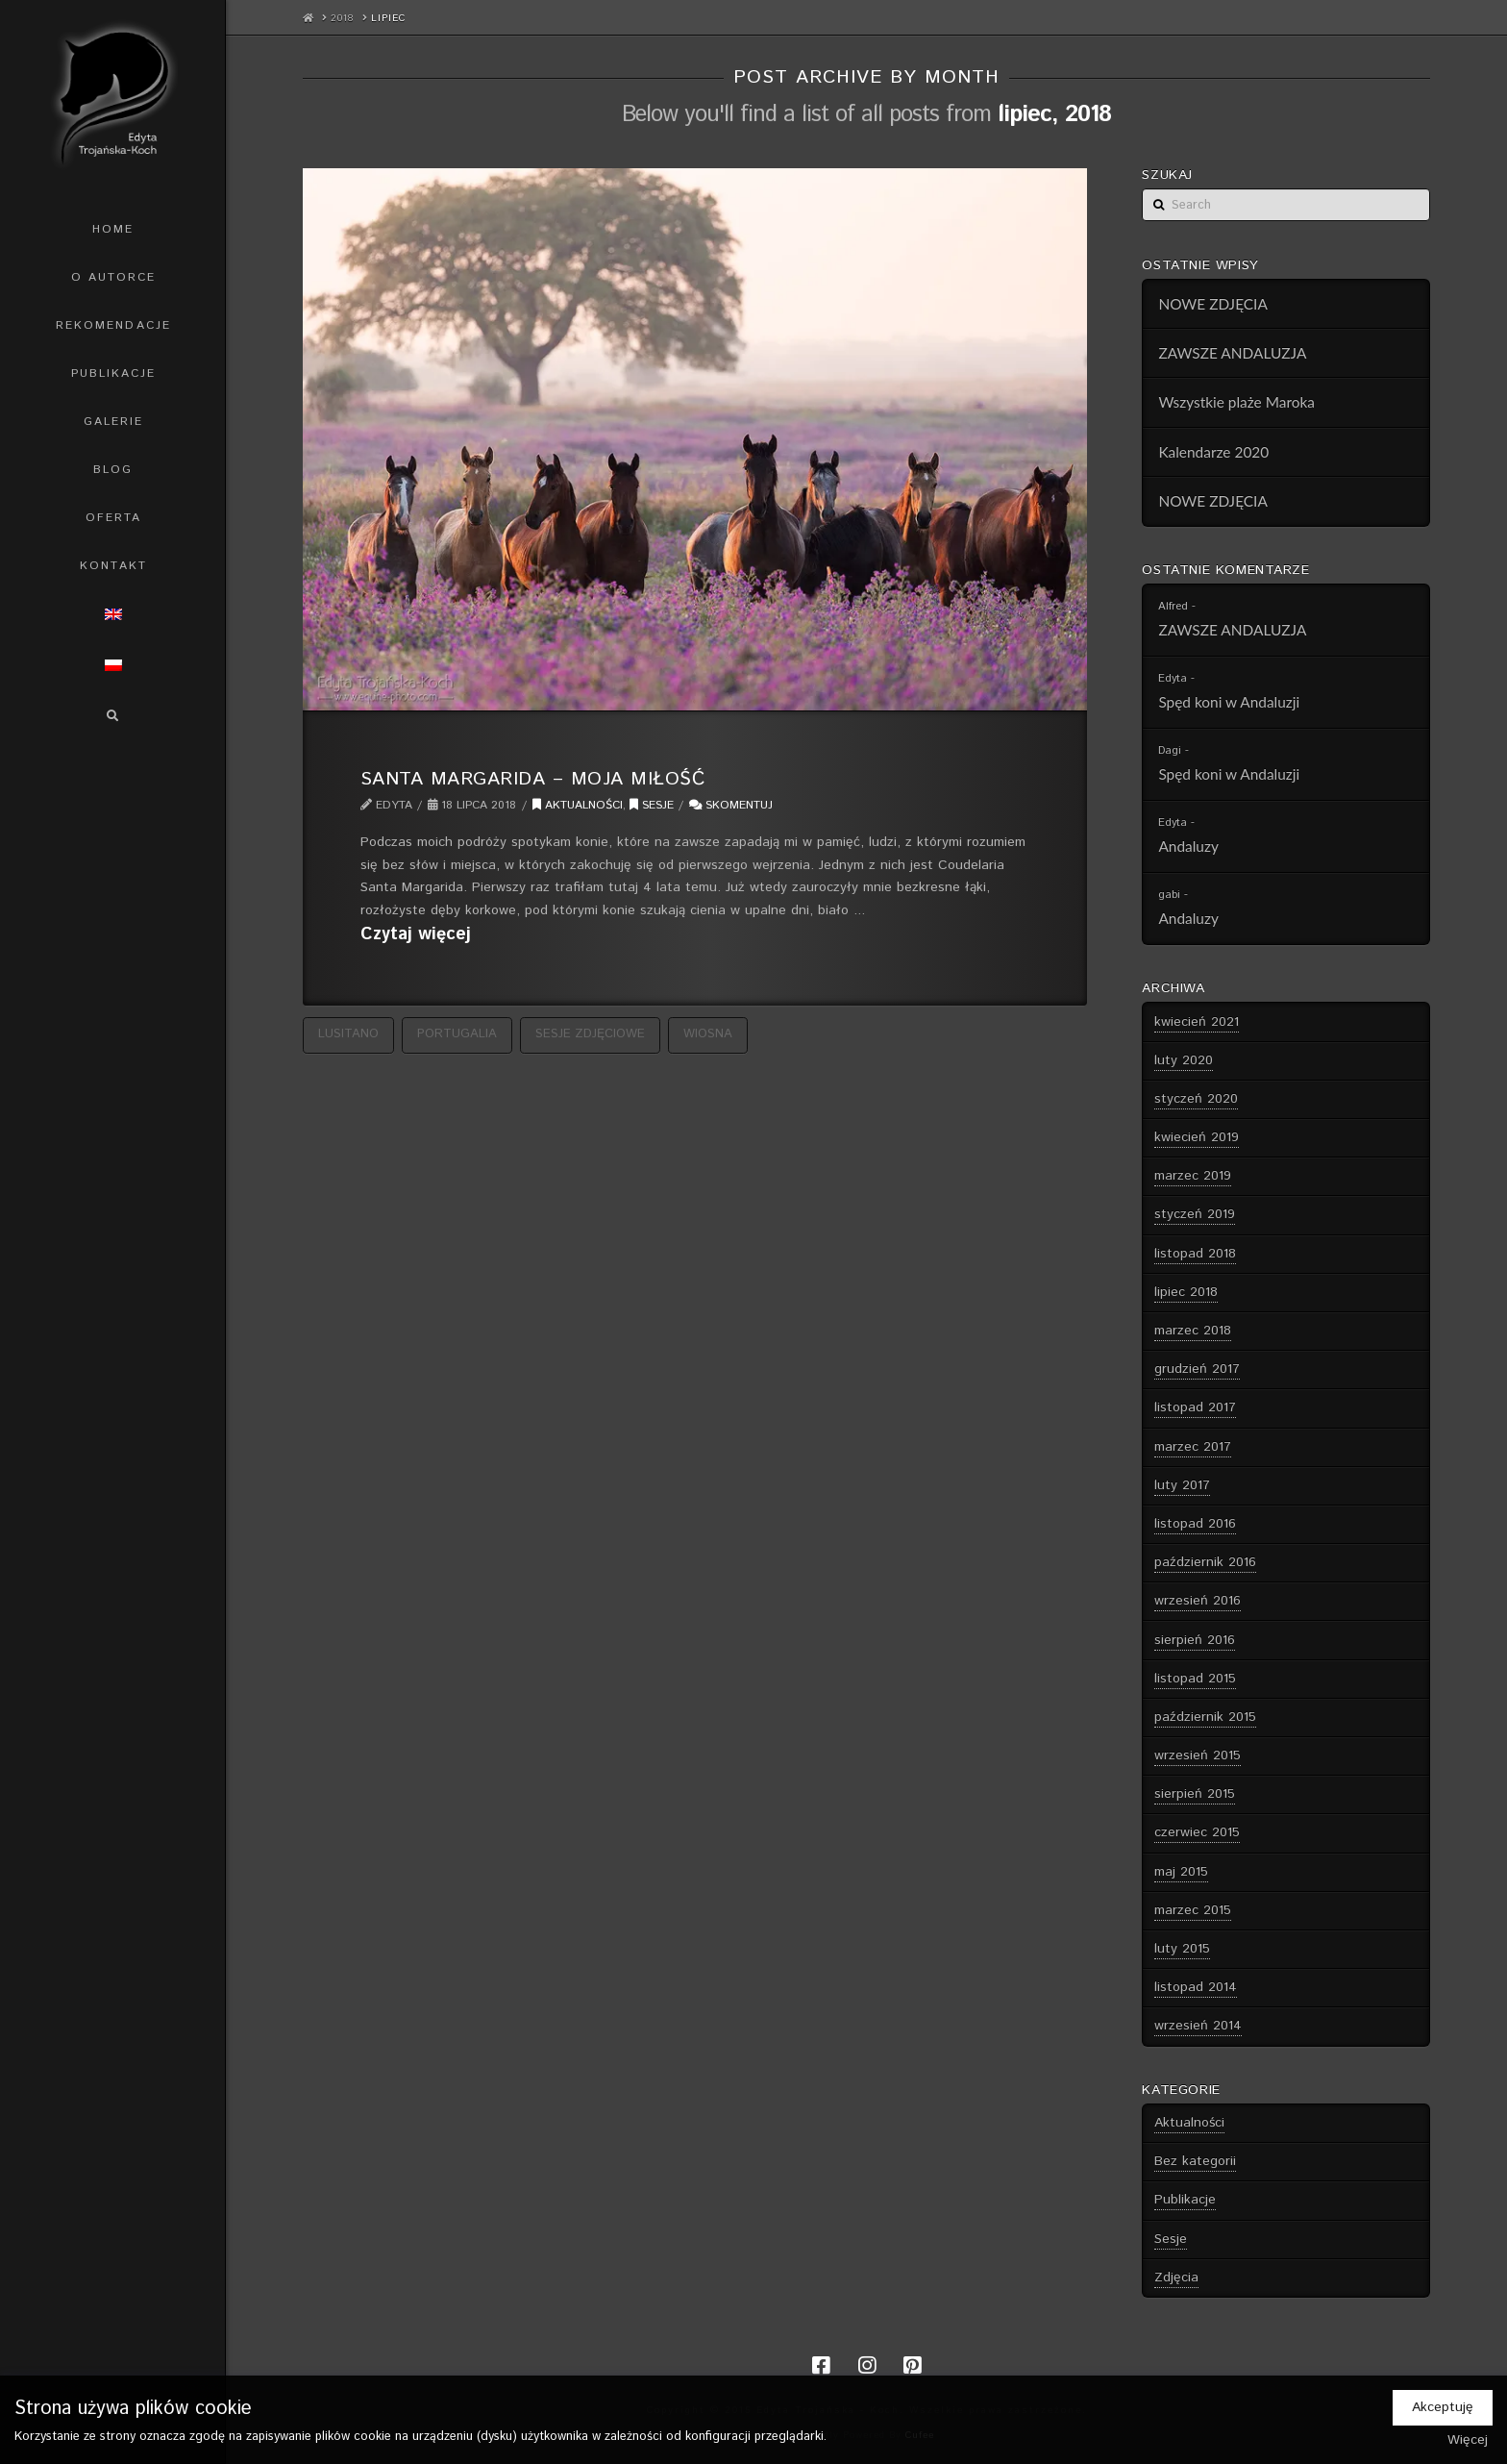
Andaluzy (1188, 846)
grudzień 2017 (1197, 1369)
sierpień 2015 (1194, 1794)
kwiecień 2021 (1196, 1022)
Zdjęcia (1176, 2277)
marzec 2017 (1192, 1446)
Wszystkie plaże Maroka (1236, 402)
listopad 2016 (1195, 1523)
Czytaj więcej (415, 935)
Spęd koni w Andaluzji (1228, 701)
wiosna (707, 1034)
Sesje (652, 805)
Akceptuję (1442, 2407)
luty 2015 (1182, 1948)
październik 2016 (1205, 1562)
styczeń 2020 (1196, 1098)
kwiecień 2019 (1196, 1137)
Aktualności (577, 805)
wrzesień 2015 (1197, 1755)
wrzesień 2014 (1198, 2025)
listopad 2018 (1195, 1253)
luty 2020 (1183, 1060)
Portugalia (457, 1034)
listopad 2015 (1195, 1678)
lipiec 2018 (1186, 1292)
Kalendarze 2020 (1213, 451)
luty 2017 (1182, 1485)
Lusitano (348, 1034)
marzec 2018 (1192, 1330)
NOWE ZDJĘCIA (1212, 303)
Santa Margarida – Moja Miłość (532, 778)
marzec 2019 (1192, 1175)
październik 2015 (1205, 1717)
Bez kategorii (1195, 2161)
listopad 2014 (1195, 1987)
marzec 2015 (1192, 1910)
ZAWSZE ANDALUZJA (1232, 352)
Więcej (1467, 2440)
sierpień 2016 (1194, 1640)
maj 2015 (1181, 1871)
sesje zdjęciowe (590, 1034)
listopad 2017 (1195, 1407)
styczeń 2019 (1194, 1214)
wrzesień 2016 (1197, 1600)
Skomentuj (731, 805)
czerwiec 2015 (1197, 1832)
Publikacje (1185, 2199)
